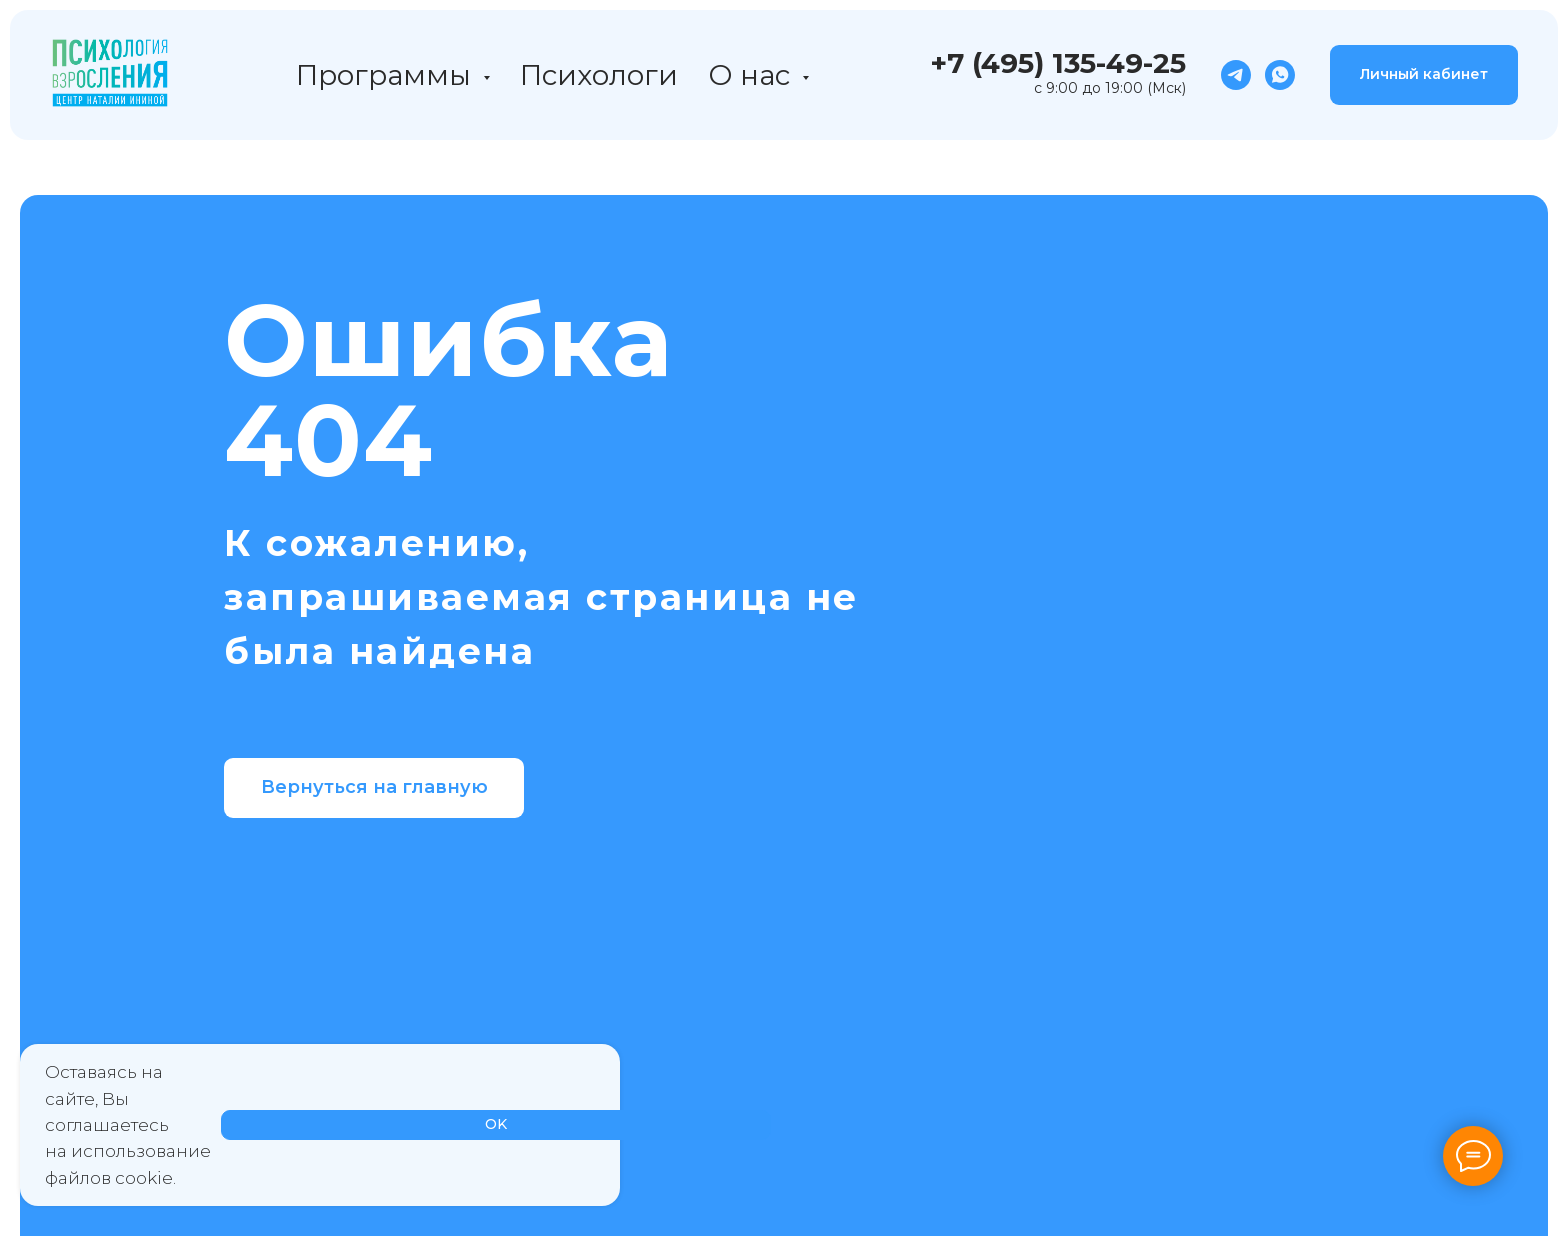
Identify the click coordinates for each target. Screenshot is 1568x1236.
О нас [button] (752, 75)
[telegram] (1236, 75)
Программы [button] (387, 75)
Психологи (599, 75)
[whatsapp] (1280, 75)
